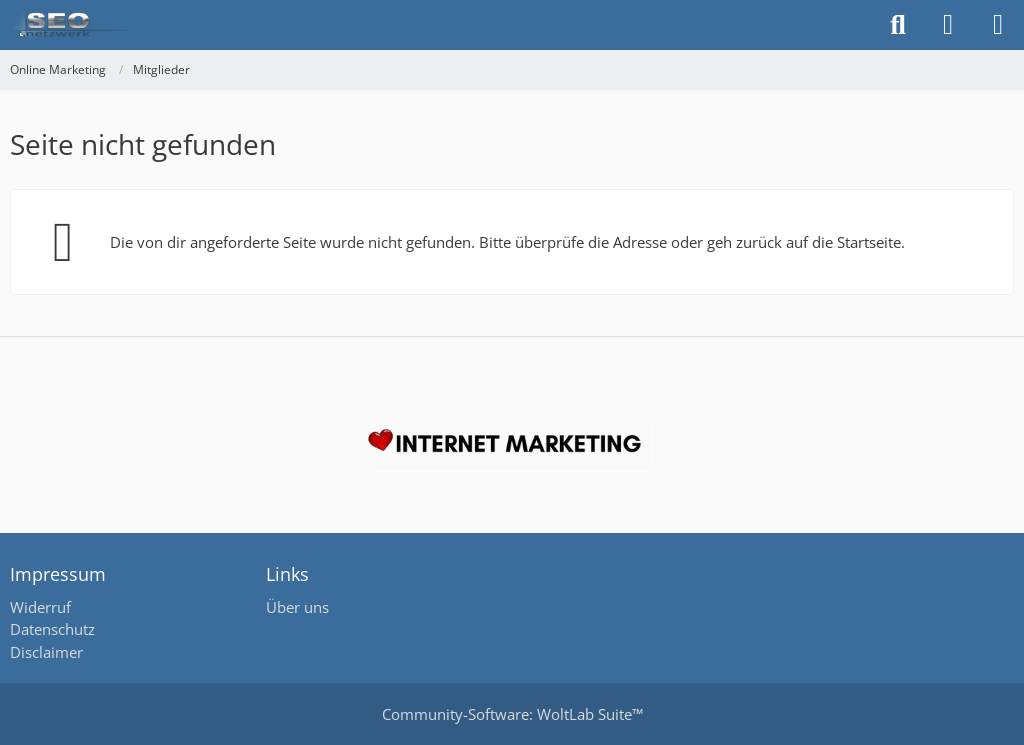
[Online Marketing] (72, 25)
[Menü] (998, 25)
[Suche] (898, 25)
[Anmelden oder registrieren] (948, 25)
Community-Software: (512, 714)
